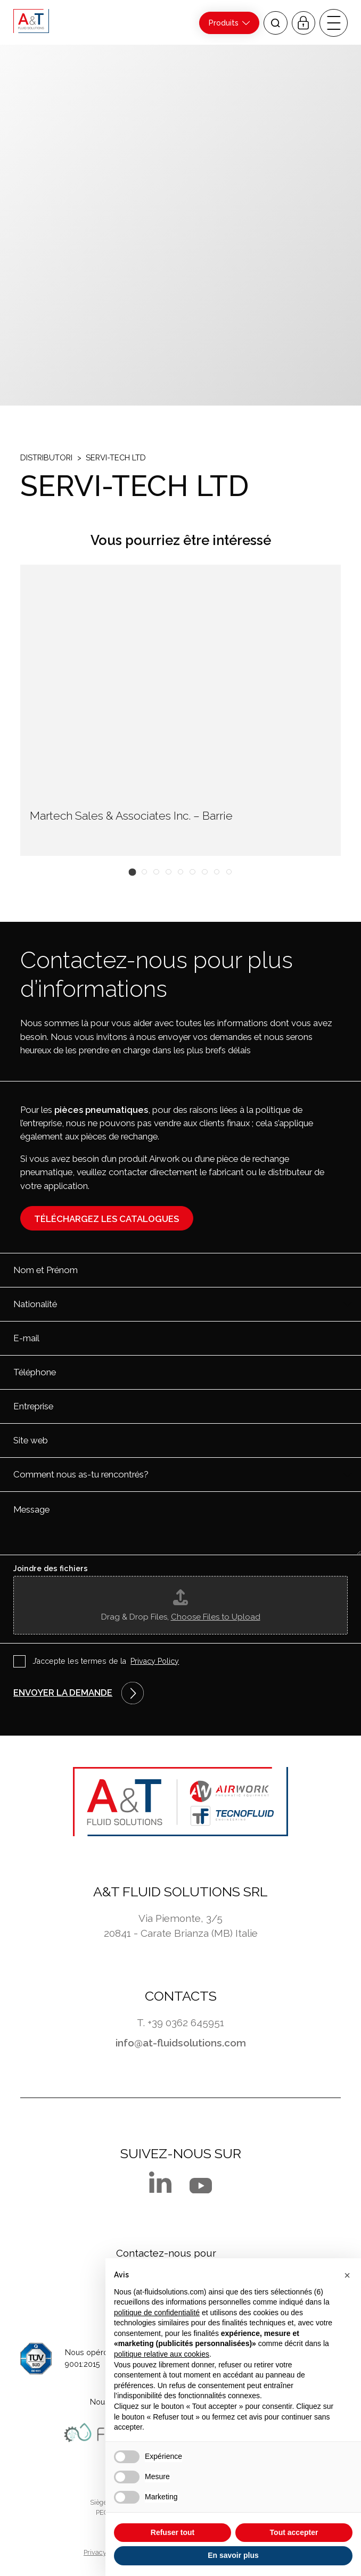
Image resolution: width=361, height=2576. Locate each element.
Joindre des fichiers (50, 1568)
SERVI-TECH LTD (116, 457)
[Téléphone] (180, 1372)
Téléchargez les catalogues (106, 1218)
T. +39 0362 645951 (180, 2022)
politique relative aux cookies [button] (161, 2354)
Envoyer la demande (62, 1692)
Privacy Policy (154, 1661)
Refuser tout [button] (172, 2532)
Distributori (46, 457)
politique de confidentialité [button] (157, 2312)
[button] (132, 872)
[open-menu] (333, 23)
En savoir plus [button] (233, 2555)
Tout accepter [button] (294, 2532)
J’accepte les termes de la (105, 1661)
